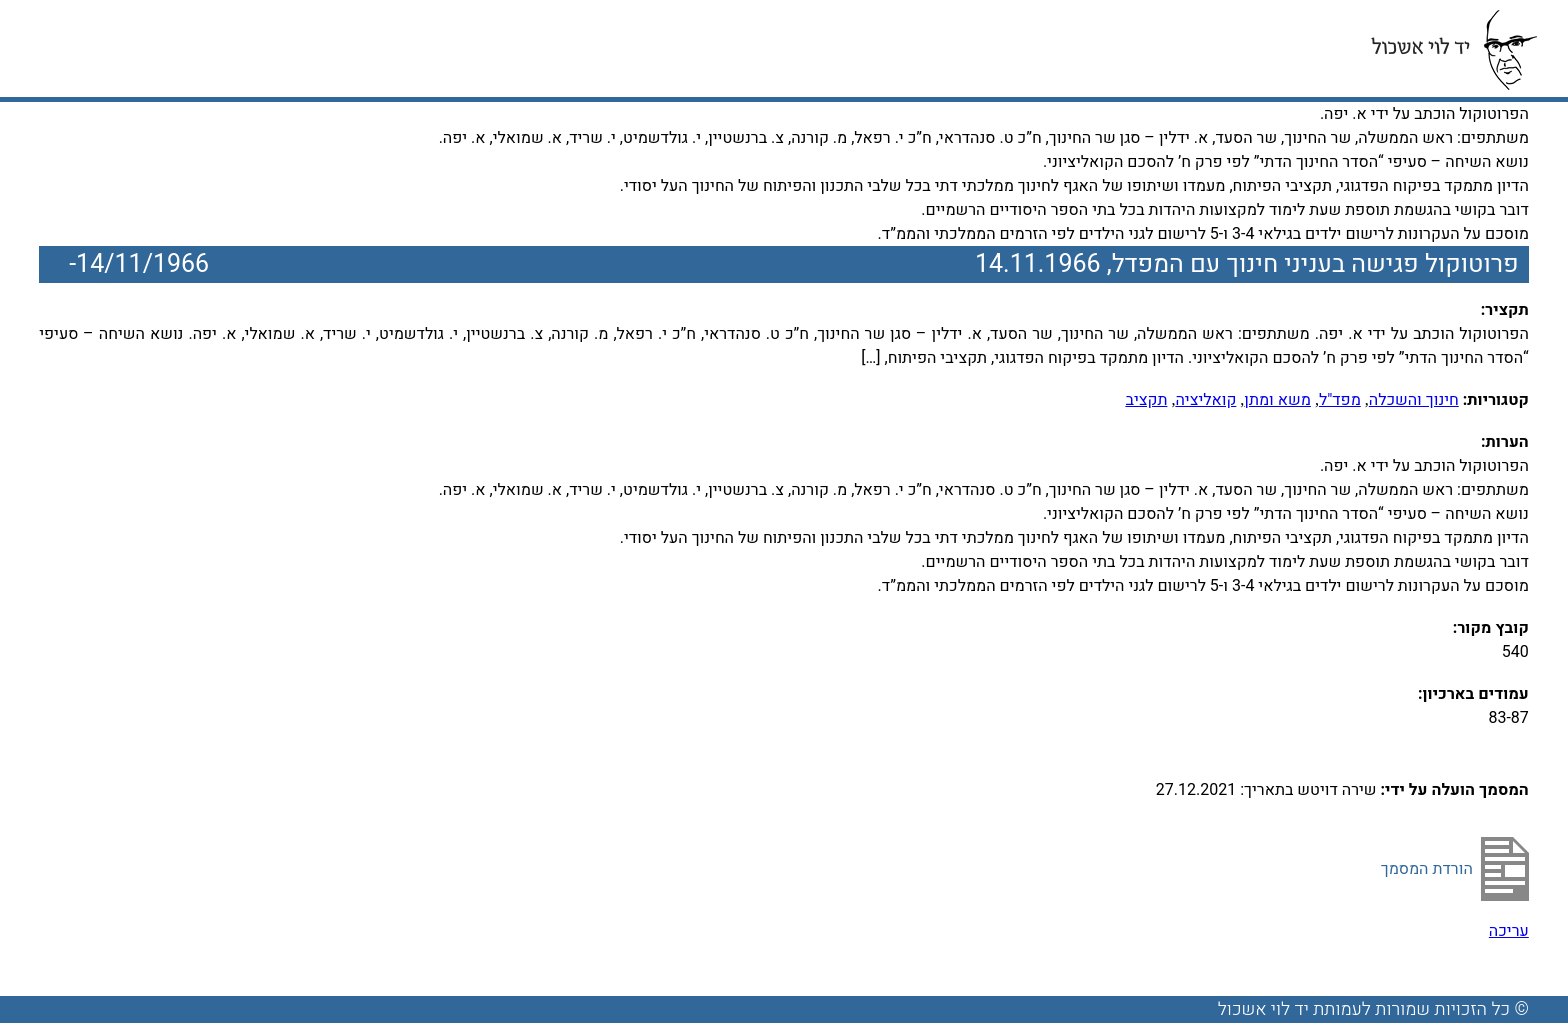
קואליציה (1205, 400)
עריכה (1509, 931)
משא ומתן (1277, 400)
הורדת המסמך (1427, 869)
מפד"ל (1340, 400)
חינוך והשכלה (1414, 400)
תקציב (1146, 400)
